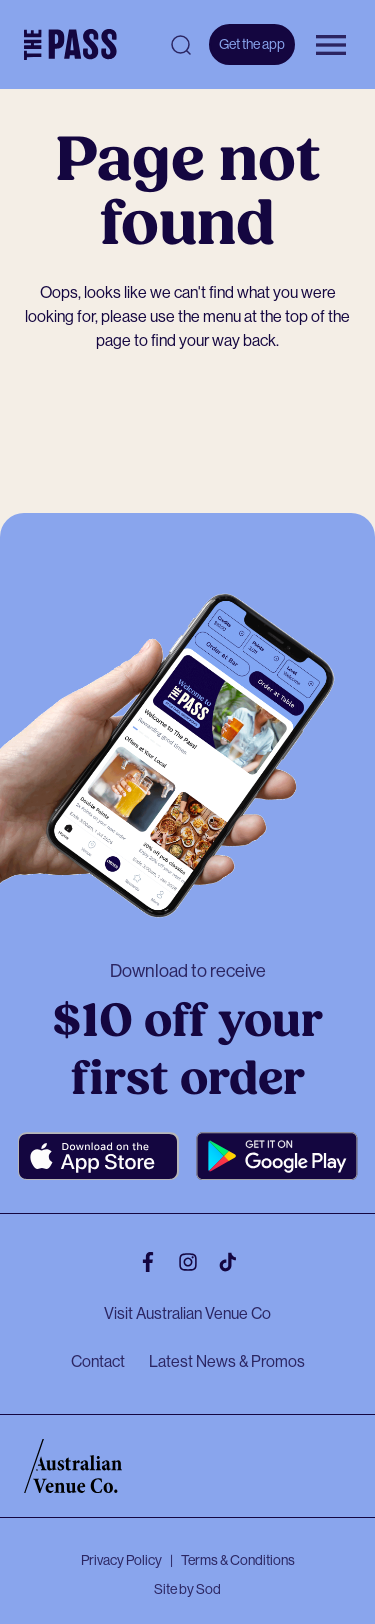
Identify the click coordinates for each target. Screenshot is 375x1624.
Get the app (252, 44)
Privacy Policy (121, 1560)
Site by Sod (187, 1589)
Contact (98, 1361)
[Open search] (181, 45)
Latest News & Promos (227, 1361)
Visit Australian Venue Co (187, 1313)
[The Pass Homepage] (70, 45)
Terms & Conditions (238, 1560)
